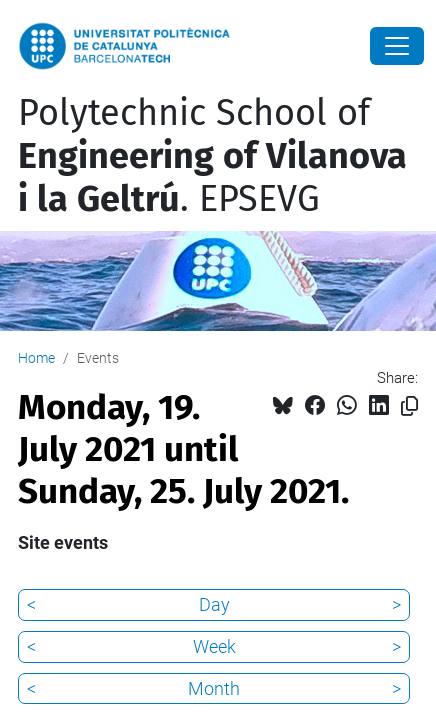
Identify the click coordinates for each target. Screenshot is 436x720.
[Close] (397, 46)
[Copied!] (409, 406)
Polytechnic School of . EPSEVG (212, 156)
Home (36, 358)
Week (214, 646)
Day (214, 604)
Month (214, 688)
